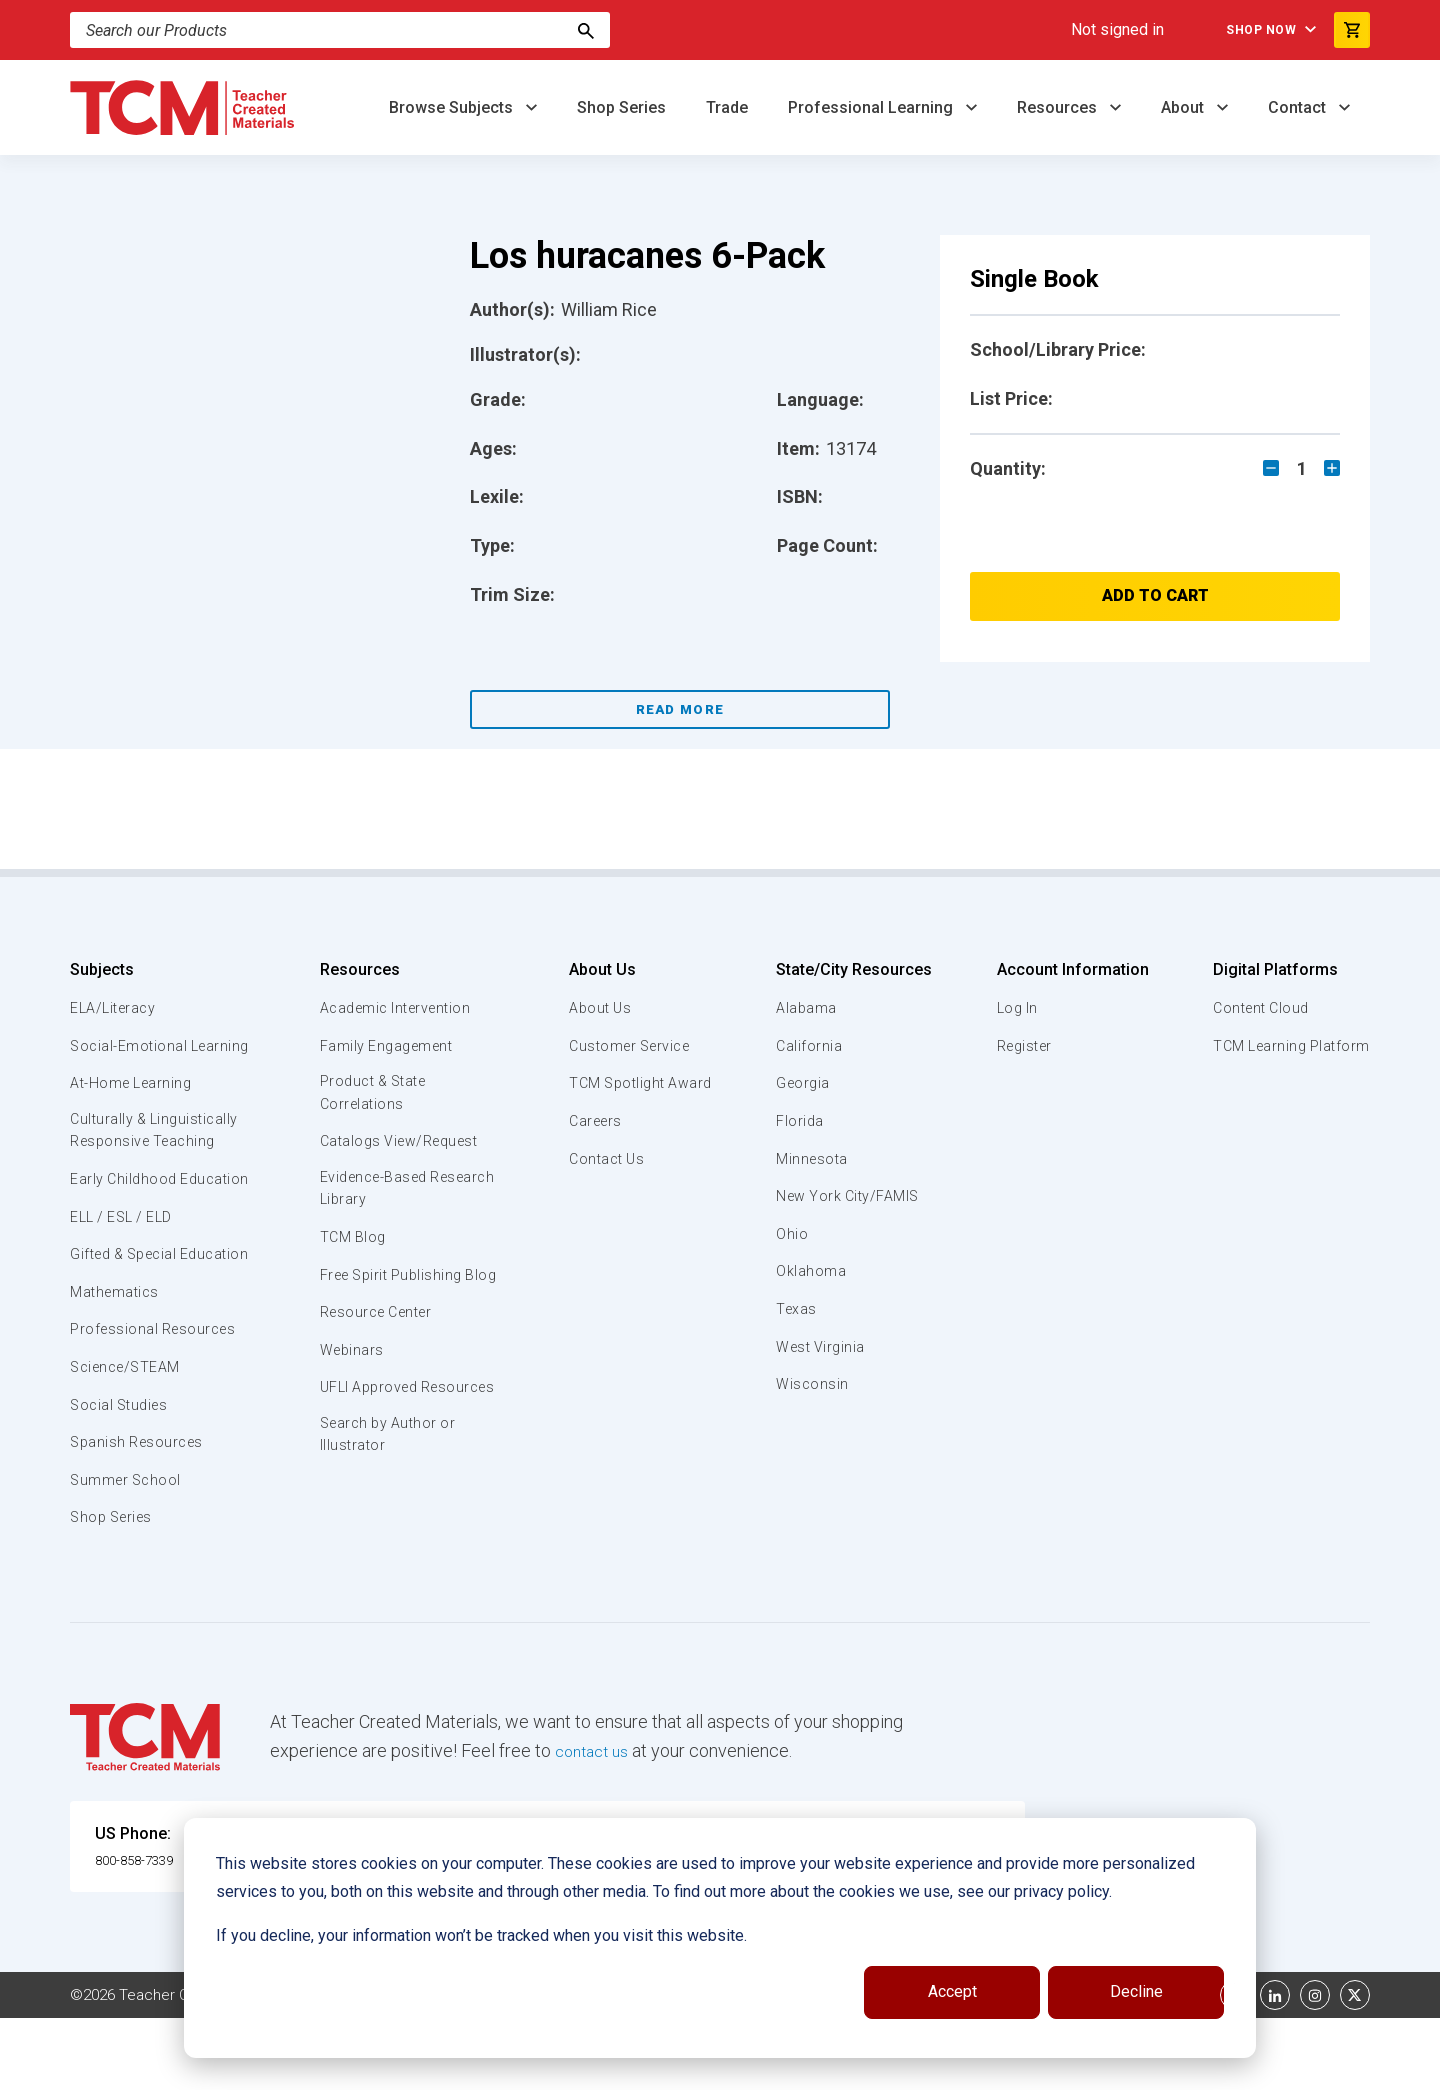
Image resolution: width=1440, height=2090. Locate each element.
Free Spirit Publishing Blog (392, 1291)
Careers (591, 1121)
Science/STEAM (129, 1439)
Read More (680, 709)
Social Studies (122, 1476)
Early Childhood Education (125, 1216)
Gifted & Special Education (129, 1314)
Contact (1299, 107)
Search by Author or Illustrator (388, 1487)
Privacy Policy (846, 2067)
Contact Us (602, 1159)
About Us (595, 969)
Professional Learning (872, 107)
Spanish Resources (140, 1514)
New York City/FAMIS (850, 1196)
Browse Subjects (453, 107)
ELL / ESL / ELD (126, 1265)
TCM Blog (350, 1242)
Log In (1014, 1008)
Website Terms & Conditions (409, 2067)
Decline (1136, 1991)
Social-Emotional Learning (130, 1057)
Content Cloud (1257, 1008)
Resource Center (378, 1340)
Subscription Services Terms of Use (653, 2067)
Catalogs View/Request (401, 1144)
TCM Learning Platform (1287, 1046)
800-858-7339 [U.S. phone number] (145, 1930)
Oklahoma (810, 1271)
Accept (952, 1991)
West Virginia (822, 1347)
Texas (796, 1309)
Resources (1059, 107)
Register (1022, 1046)
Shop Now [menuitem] (1241, 30)
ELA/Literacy (115, 1008)
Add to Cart (1155, 595)
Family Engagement (386, 1046)
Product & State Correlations (374, 1094)
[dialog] (720, 1938)
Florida (799, 1121)
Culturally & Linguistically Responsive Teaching (158, 1155)
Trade (727, 107)
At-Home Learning (134, 1106)
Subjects (102, 969)
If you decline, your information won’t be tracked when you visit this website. (481, 1935)
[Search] (586, 30)
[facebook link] (1235, 2067)
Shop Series (621, 107)
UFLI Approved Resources (369, 1427)
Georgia (803, 1083)
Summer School (128, 1551)
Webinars (349, 1378)
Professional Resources (156, 1401)
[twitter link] (1355, 2067)
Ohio (791, 1234)
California (808, 1046)
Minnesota (812, 1159)
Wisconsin (812, 1384)
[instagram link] (1315, 2067)
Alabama (806, 1008)
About (1184, 107)
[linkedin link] (1275, 2067)
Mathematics (117, 1363)
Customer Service (627, 1046)
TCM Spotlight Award (638, 1083)
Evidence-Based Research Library (377, 1193)
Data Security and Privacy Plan (1018, 2067)
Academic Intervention (397, 1008)
